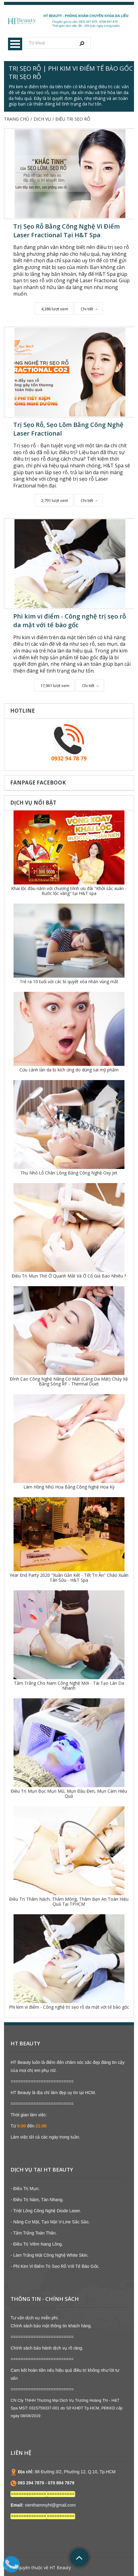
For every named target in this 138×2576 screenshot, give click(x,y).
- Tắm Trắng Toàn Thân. (33, 2232)
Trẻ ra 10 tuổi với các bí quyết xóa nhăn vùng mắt (69, 981)
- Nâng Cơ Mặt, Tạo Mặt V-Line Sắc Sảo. (49, 2221)
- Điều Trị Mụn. (24, 2188)
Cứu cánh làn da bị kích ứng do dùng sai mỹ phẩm (69, 1070)
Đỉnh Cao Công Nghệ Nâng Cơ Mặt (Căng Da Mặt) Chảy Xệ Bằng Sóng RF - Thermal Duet (69, 1381)
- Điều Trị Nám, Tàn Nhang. (36, 2199)
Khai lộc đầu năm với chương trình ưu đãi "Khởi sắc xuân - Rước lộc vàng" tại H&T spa (69, 890)
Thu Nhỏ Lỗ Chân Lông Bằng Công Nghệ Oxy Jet (68, 1173)
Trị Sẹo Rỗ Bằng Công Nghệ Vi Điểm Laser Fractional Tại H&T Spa (66, 230)
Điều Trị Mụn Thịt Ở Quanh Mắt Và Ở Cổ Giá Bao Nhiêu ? (69, 1276)
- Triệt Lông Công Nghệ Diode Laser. (45, 2210)
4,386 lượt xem (54, 309)
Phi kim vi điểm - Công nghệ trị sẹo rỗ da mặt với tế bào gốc (69, 620)
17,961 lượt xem (54, 685)
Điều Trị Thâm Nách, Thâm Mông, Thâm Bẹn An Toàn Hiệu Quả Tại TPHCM (68, 1901)
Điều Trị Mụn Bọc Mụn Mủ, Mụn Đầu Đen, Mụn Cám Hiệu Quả (69, 1793)
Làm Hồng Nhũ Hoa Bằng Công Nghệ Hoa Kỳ (69, 1487)
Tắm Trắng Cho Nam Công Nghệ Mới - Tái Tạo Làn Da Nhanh (69, 1685)
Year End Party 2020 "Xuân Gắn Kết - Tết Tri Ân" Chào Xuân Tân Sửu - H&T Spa (69, 1577)
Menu (15, 44)
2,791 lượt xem (54, 500)
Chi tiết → (89, 309)
